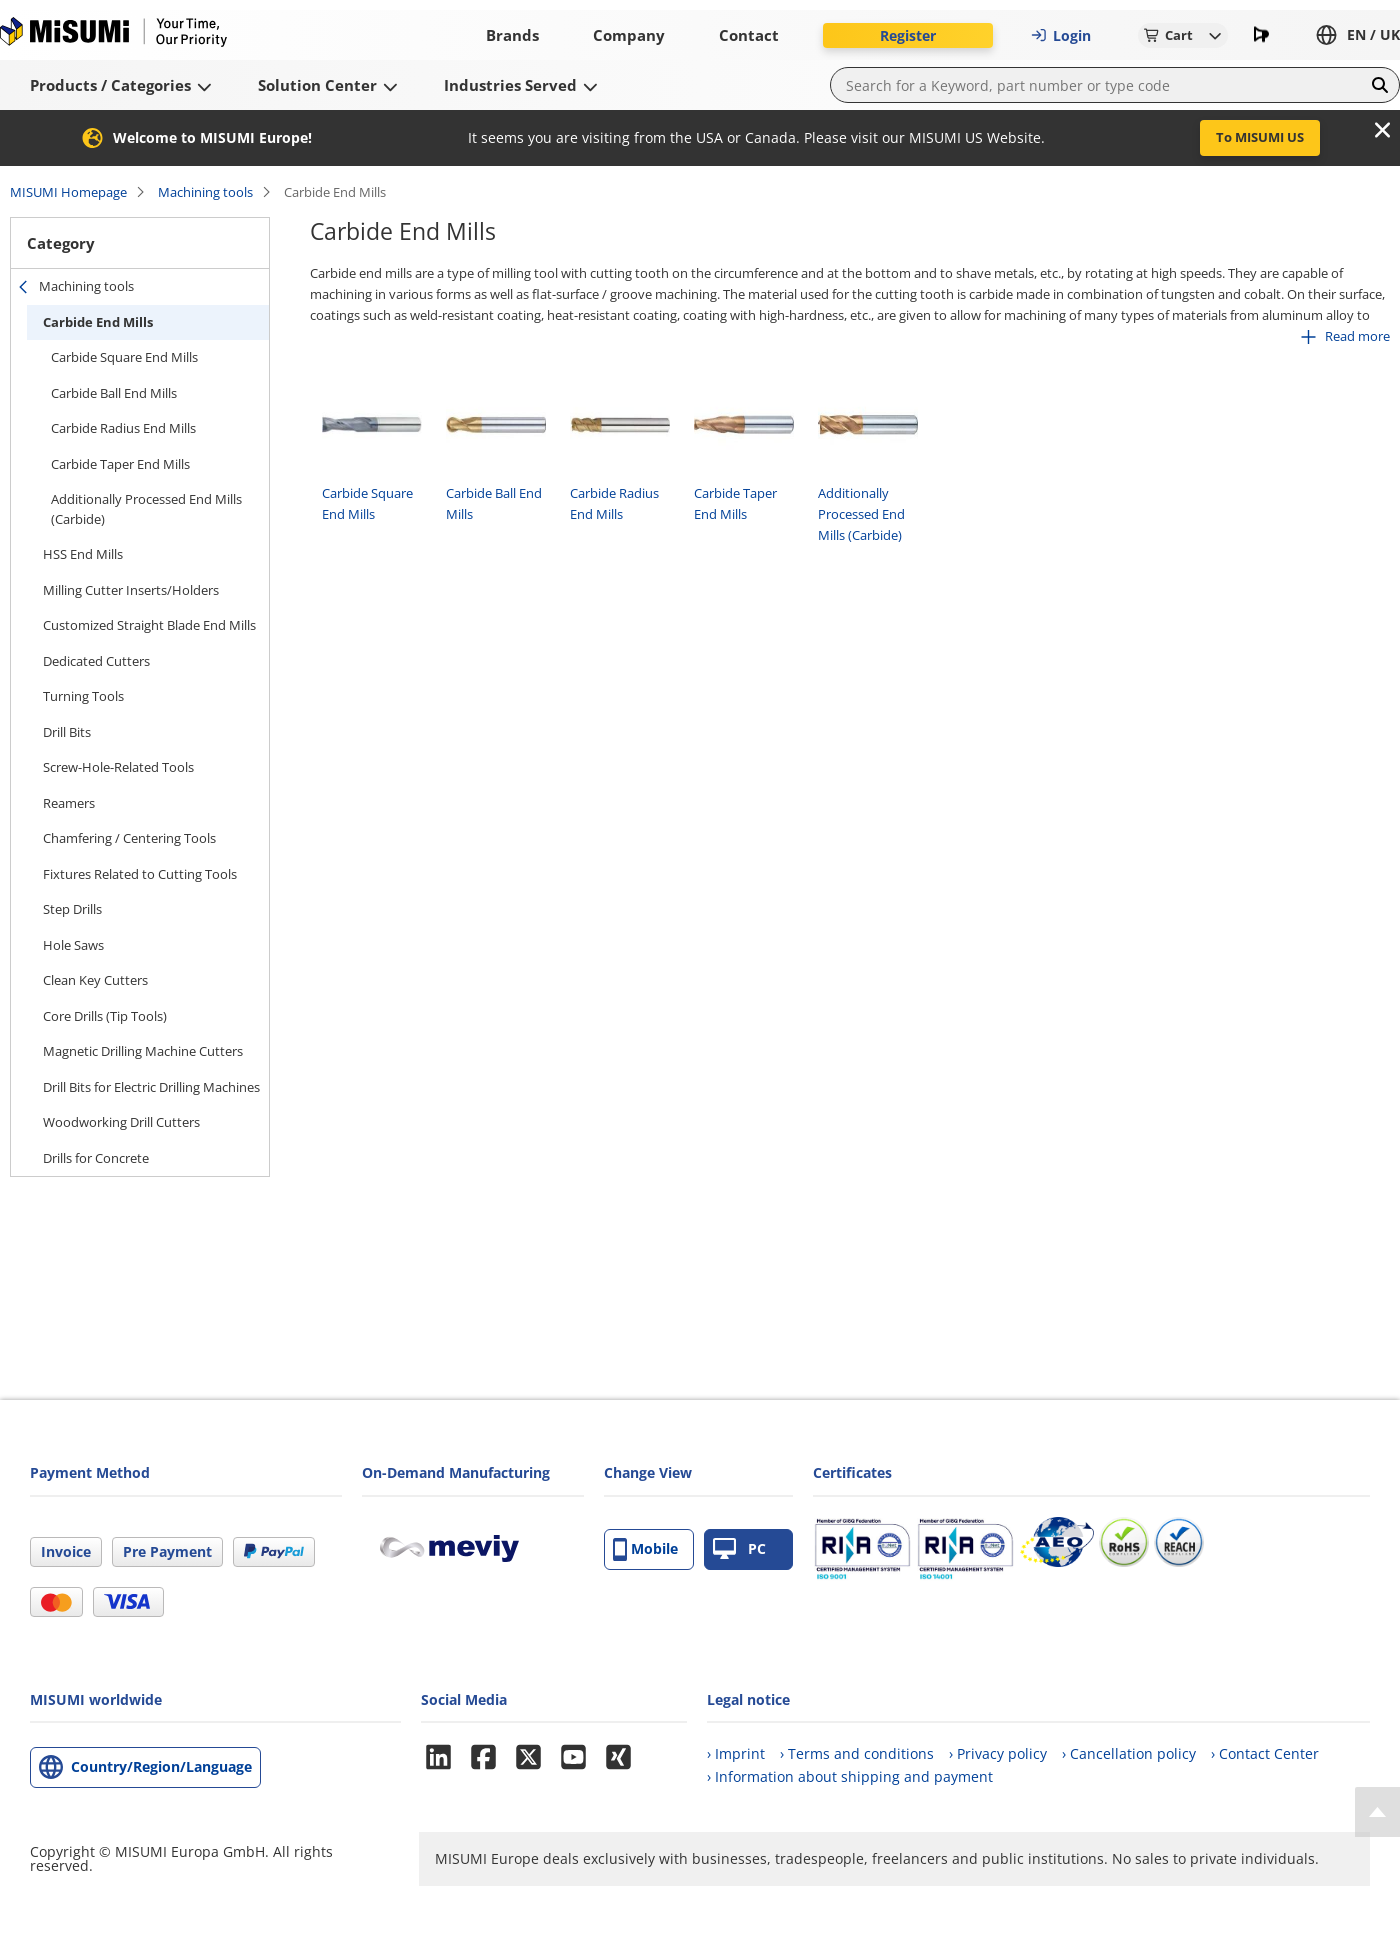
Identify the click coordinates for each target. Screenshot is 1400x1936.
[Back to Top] (1377, 1812)
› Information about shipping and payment (850, 1776)
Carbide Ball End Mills (114, 393)
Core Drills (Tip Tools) (105, 1016)
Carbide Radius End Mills (123, 428)
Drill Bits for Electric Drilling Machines (151, 1087)
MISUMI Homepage (68, 192)
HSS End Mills (83, 554)
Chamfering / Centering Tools (129, 838)
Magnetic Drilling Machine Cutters (143, 1051)
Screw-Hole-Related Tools (118, 767)
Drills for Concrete (96, 1158)
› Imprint (736, 1753)
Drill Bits (67, 732)
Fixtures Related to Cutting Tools (140, 874)
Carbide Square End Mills (124, 357)
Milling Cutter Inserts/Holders (131, 590)
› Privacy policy (998, 1753)
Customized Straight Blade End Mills (149, 625)
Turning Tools (83, 696)
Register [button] (908, 35)
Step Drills (72, 909)
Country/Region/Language (161, 1766)
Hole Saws (73, 945)
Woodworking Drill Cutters (121, 1122)
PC (739, 1549)
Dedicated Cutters (96, 661)
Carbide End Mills (98, 322)
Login (1061, 35)
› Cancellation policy (1129, 1753)
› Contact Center (1265, 1753)
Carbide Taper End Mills (120, 464)
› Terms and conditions (857, 1753)
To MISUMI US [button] (1260, 137)
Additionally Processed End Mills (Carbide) (146, 509)
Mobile (645, 1549)
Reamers (69, 803)
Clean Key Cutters (95, 980)
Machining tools (205, 192)
